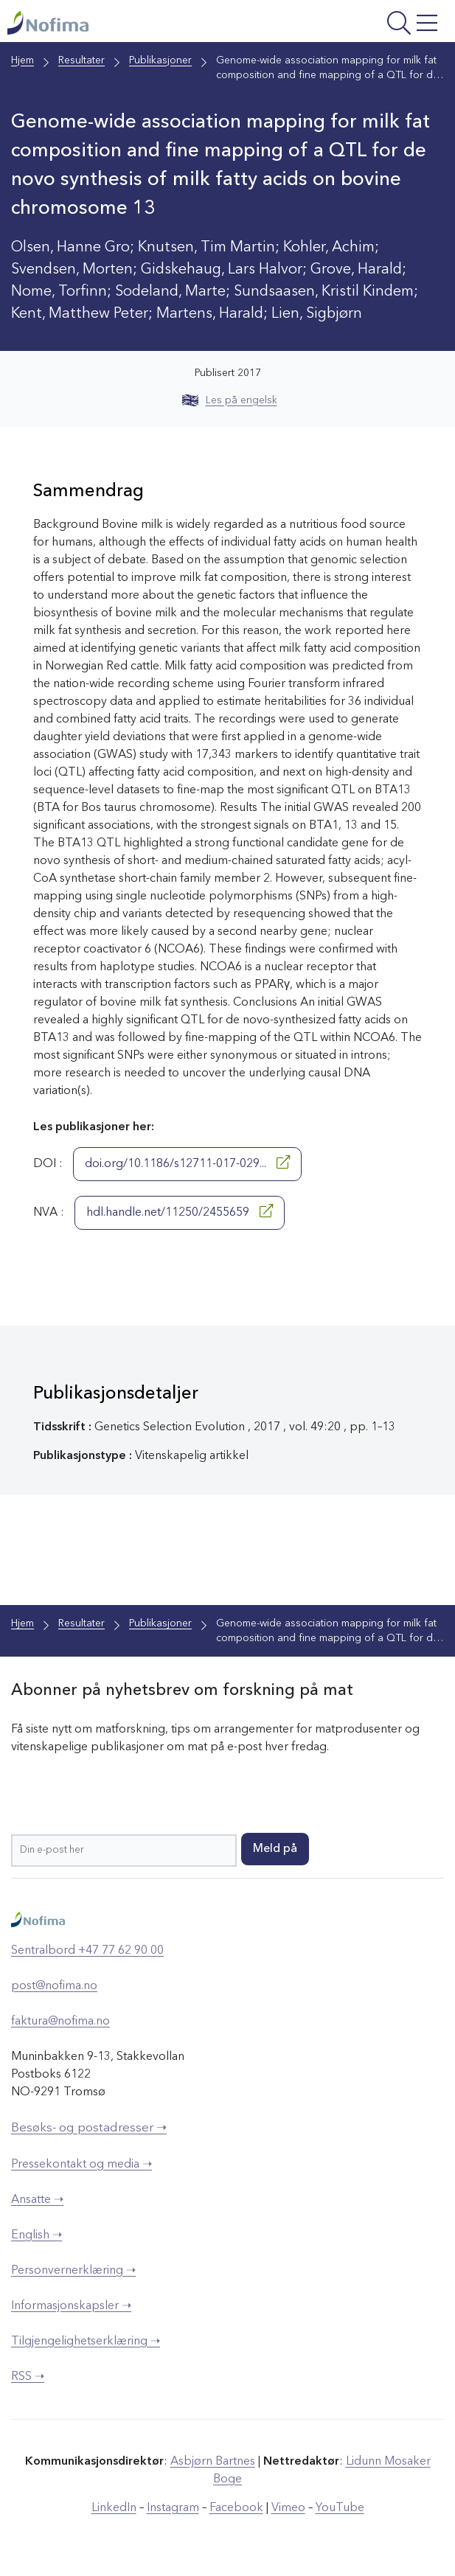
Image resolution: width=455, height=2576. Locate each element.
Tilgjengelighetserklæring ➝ (85, 2341)
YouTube (340, 2508)
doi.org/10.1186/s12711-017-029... (187, 1162)
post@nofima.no (54, 1986)
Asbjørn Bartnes (212, 2462)
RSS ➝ (27, 2377)
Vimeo (288, 2508)
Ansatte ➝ (37, 2200)
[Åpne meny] (365, 24)
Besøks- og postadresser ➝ (89, 2128)
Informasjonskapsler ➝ (71, 2306)
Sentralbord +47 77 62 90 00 (87, 1951)
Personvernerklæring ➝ (73, 2271)
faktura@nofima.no (60, 2021)
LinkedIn (113, 2508)
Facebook (236, 2508)
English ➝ (36, 2235)
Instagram (173, 2508)
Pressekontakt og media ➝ (81, 2165)
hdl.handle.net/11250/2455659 (179, 1211)
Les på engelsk (229, 400)
